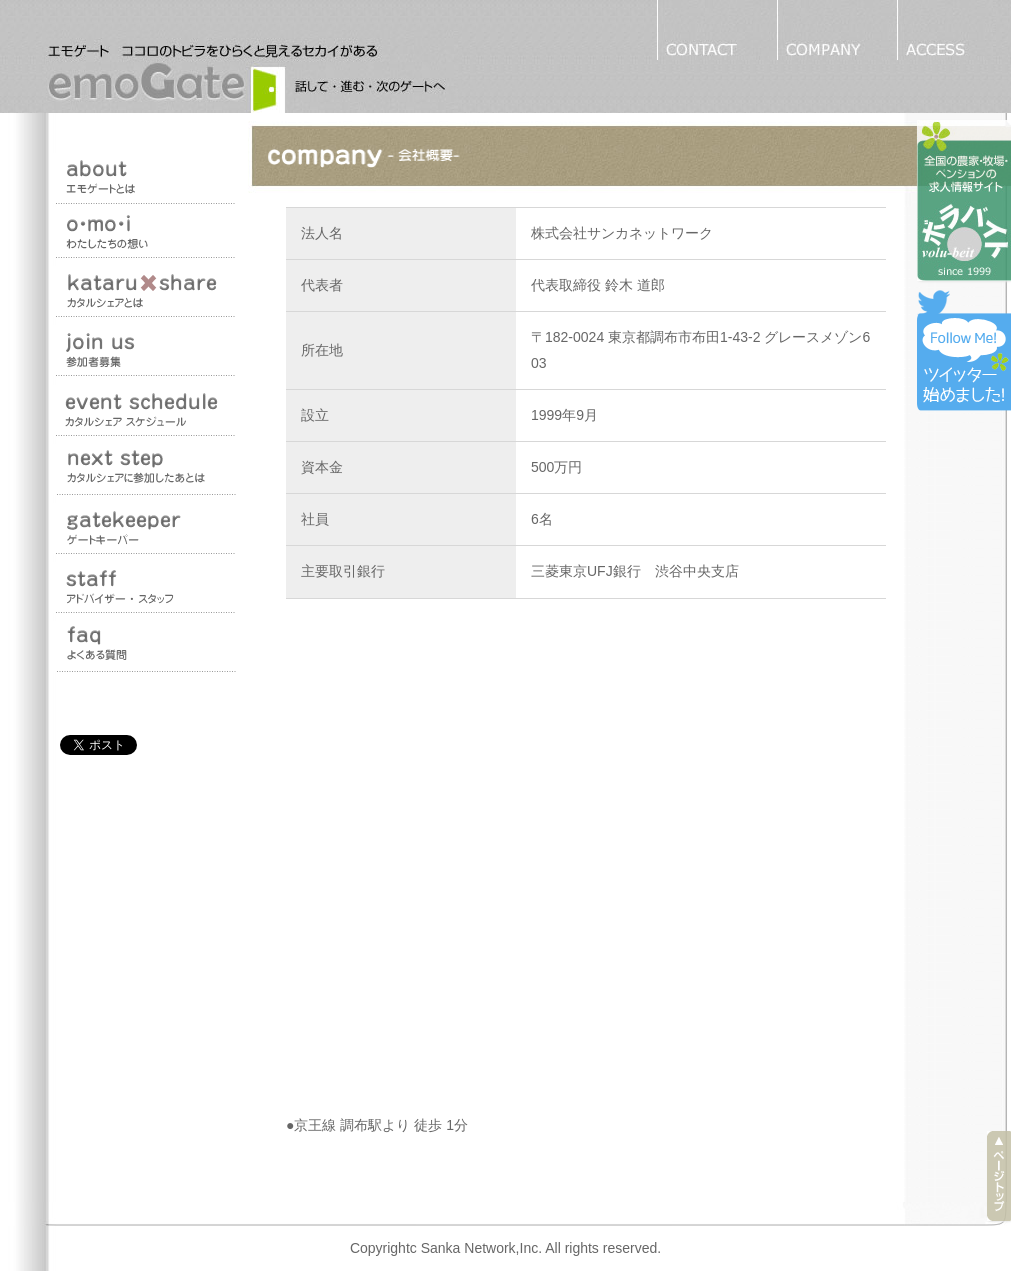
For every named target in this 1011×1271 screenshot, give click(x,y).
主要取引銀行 (343, 571)
